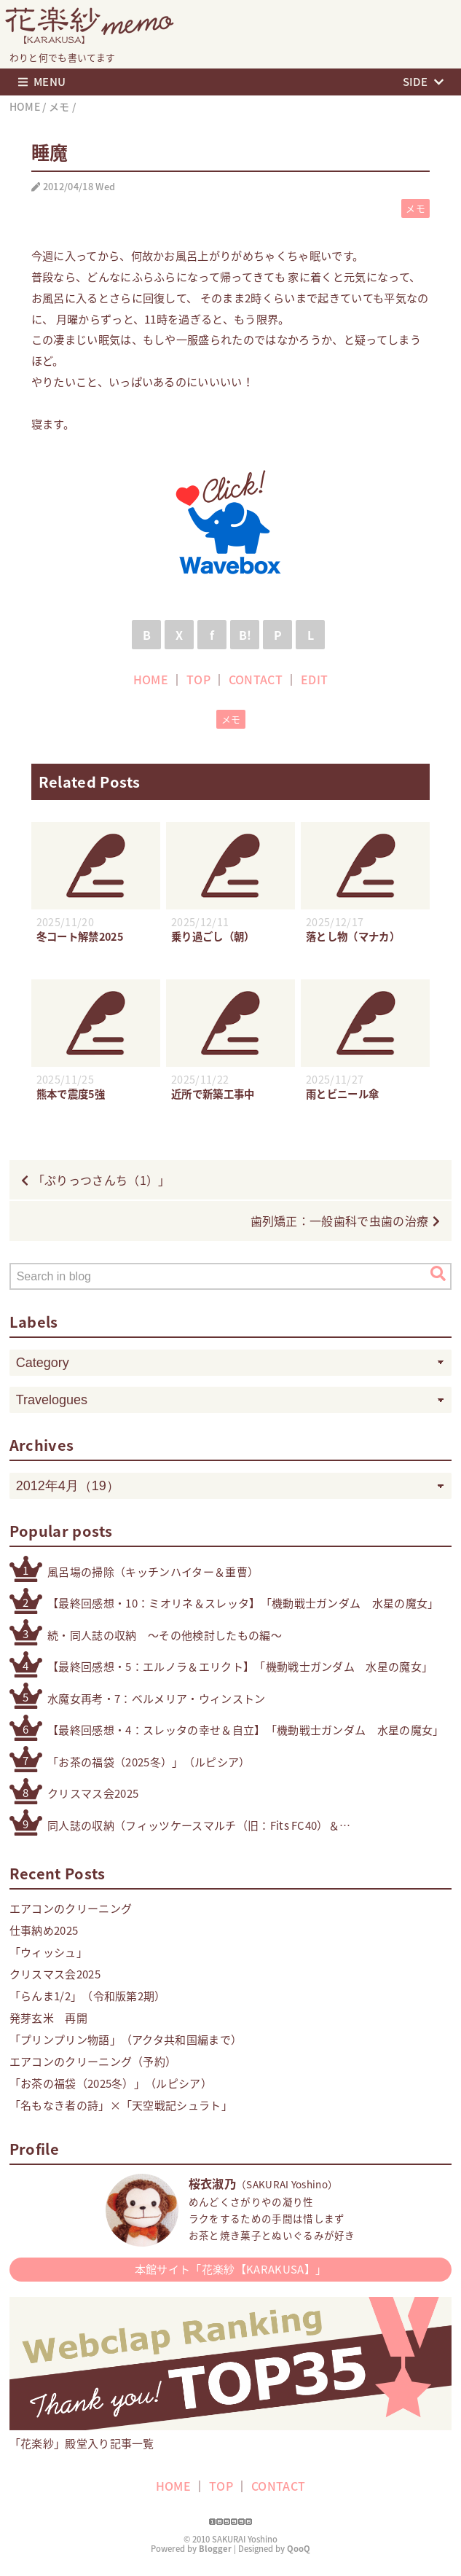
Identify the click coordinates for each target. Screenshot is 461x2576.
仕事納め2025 (44, 1930)
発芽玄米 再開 (48, 2018)
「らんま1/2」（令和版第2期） (87, 1996)
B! (245, 634)
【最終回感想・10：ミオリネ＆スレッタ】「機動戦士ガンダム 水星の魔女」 (243, 1603)
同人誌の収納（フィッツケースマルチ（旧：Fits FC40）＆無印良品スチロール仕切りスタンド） (193, 1825)
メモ (415, 208)
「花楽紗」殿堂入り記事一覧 (230, 2435)
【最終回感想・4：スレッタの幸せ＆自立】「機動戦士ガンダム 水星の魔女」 (245, 1730)
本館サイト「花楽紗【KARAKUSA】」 (230, 2269)
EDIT (314, 679)
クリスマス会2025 (92, 1793)
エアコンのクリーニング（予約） (93, 2062)
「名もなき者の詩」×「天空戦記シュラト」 (120, 2105)
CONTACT (256, 679)
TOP (198, 679)
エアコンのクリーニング (71, 1908)
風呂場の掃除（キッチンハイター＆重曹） (153, 1572)
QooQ (298, 2548)
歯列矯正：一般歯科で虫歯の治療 (340, 1220)
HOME (150, 679)
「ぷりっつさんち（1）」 (101, 1180)
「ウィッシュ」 (48, 1952)
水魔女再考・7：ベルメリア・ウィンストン (156, 1699)
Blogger (215, 2548)
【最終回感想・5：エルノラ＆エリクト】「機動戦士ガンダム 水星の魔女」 (240, 1667)
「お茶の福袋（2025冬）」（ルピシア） (148, 1762)
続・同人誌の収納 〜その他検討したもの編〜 (164, 1635)
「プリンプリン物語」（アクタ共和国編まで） (126, 2040)
